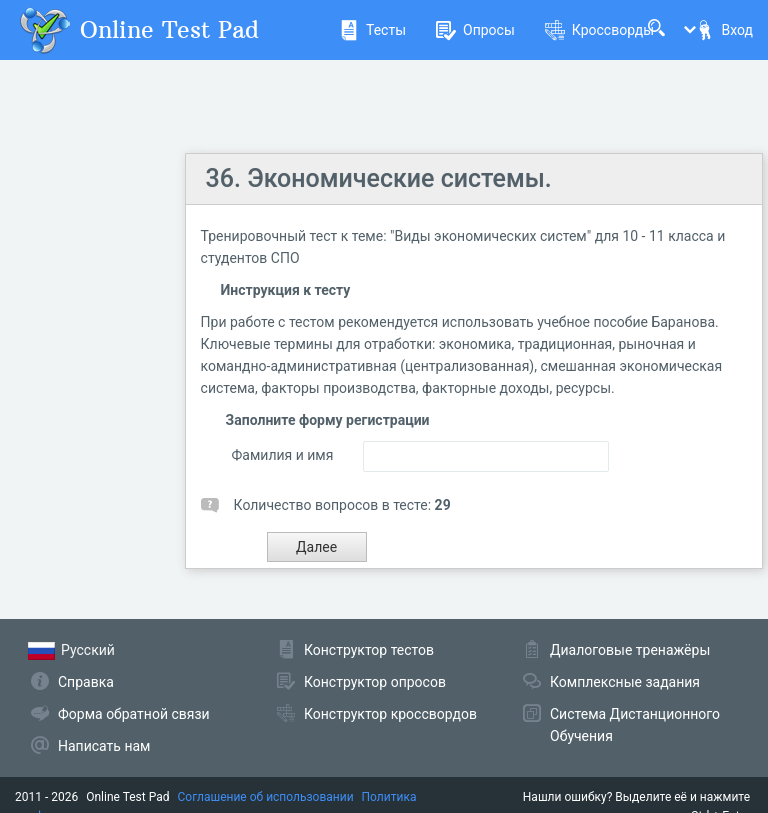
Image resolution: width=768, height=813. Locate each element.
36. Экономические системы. (379, 178)
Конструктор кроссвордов (390, 714)
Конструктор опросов (375, 682)
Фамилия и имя (283, 455)
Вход (724, 30)
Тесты (372, 30)
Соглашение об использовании (266, 797)
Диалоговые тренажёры (630, 650)
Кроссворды (599, 30)
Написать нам (104, 746)
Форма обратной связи (134, 714)
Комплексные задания (625, 682)
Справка (86, 682)
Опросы (475, 30)
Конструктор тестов (369, 650)
